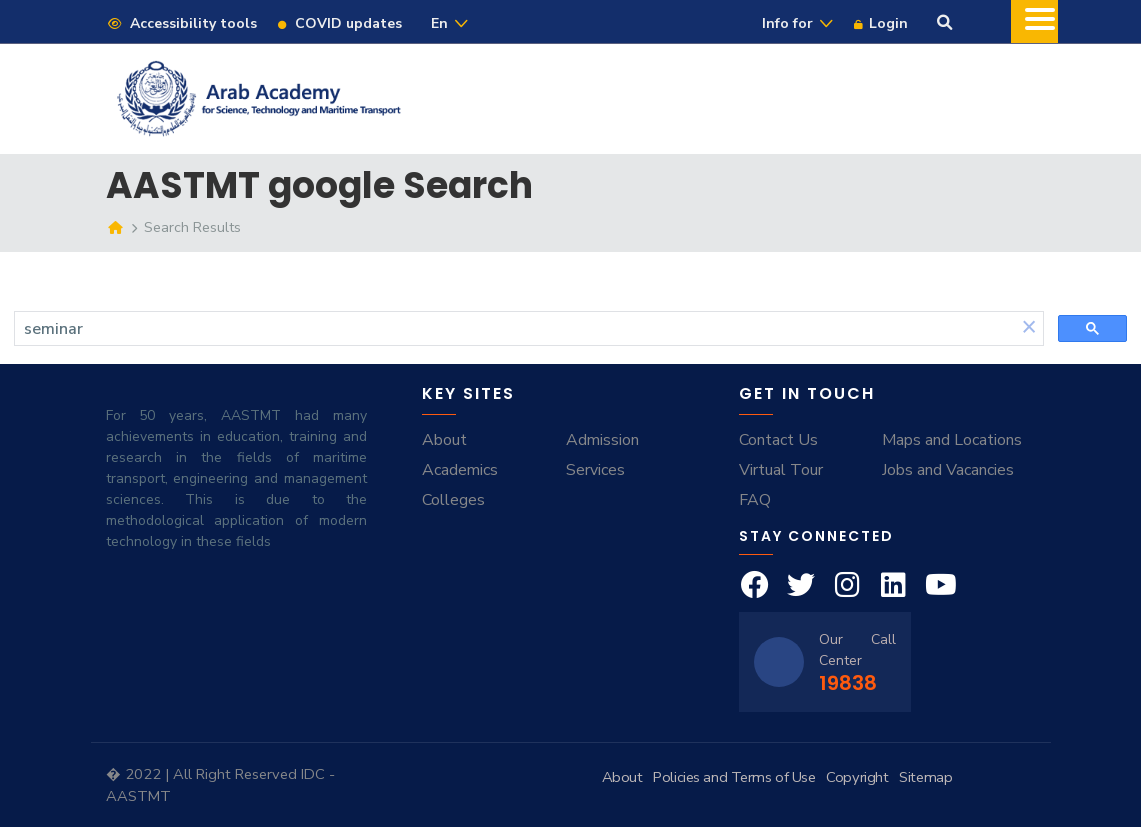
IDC (315, 774)
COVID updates (339, 23)
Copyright (857, 777)
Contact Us (778, 440)
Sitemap (925, 777)
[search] (515, 329)
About (444, 440)
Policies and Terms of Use (734, 777)
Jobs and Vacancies (948, 470)
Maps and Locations (952, 440)
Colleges (453, 500)
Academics (460, 470)
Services (595, 470)
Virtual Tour (781, 470)
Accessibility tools (181, 23)
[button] (1029, 328)
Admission (602, 440)
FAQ (755, 500)
